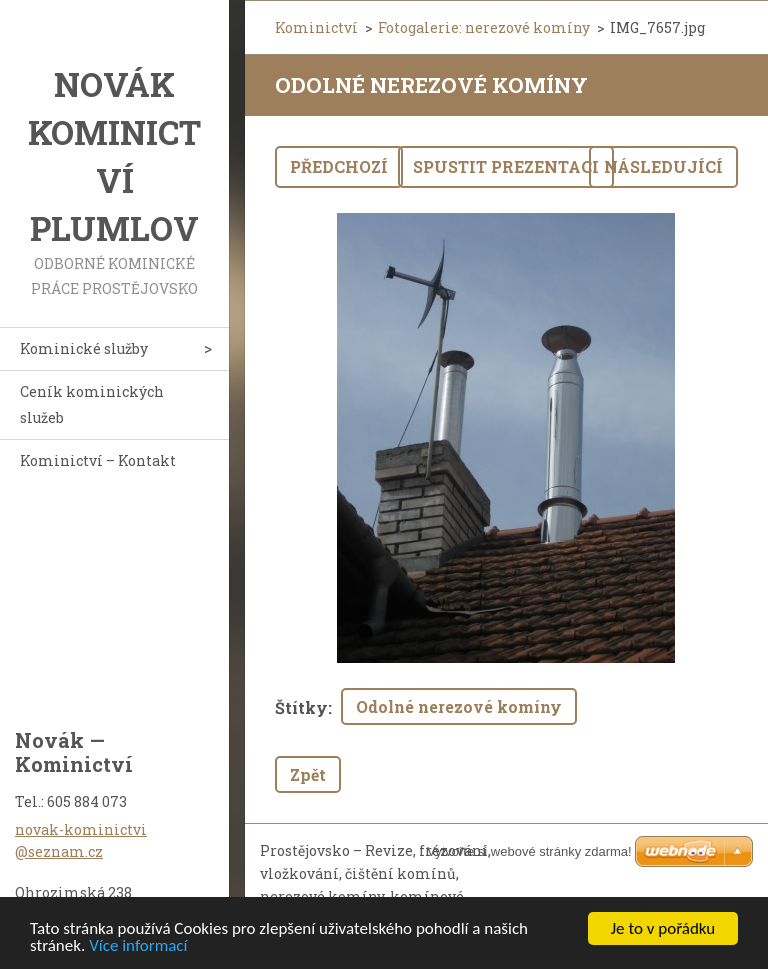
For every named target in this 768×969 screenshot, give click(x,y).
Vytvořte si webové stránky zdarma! (529, 851)
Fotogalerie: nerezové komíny (484, 27)
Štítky (301, 707)
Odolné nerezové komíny (459, 706)
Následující (663, 166)
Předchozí (339, 166)
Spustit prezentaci (506, 166)
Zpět (308, 774)
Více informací (138, 946)
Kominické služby (84, 348)
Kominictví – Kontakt (98, 460)
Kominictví (316, 27)
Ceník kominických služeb (92, 404)
